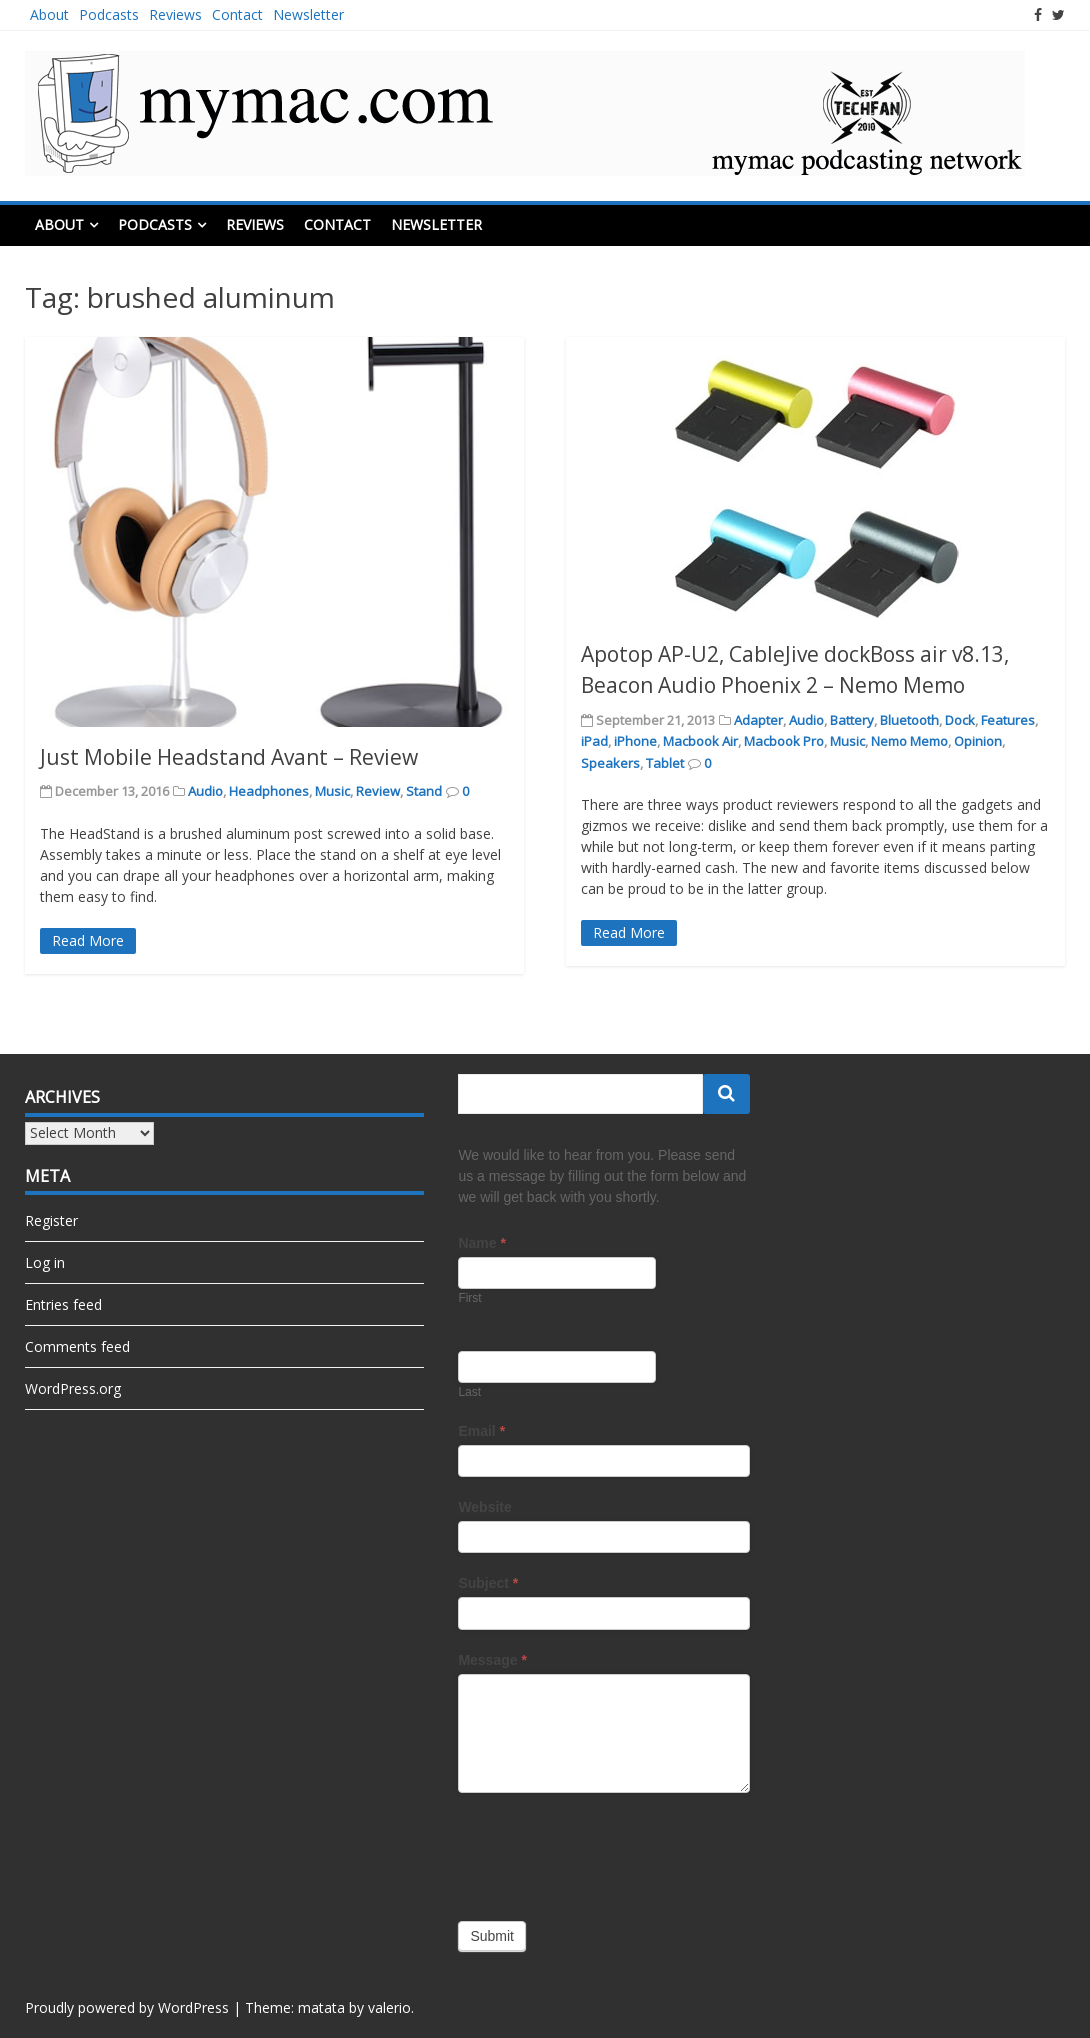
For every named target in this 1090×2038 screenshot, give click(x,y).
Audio (205, 791)
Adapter (758, 720)
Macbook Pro (784, 741)
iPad (594, 741)
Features (1008, 720)
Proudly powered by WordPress (127, 2007)
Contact (237, 14)
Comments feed (77, 1346)
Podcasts (109, 14)
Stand (424, 791)
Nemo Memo (909, 741)
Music (332, 791)
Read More (88, 940)
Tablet (665, 763)
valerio (389, 2007)
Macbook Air (700, 741)
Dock (960, 720)
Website (484, 1507)
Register (51, 1220)
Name (481, 1243)
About (49, 14)
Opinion (978, 741)
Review (378, 791)
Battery (852, 720)
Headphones (269, 791)
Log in (45, 1262)
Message (492, 1660)
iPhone (635, 741)
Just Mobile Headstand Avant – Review (229, 757)
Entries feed (63, 1304)
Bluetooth (909, 720)
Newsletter (308, 14)
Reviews (175, 14)
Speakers (610, 763)
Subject (488, 1583)
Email (481, 1431)
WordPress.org (73, 1388)
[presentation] (610, 1852)
